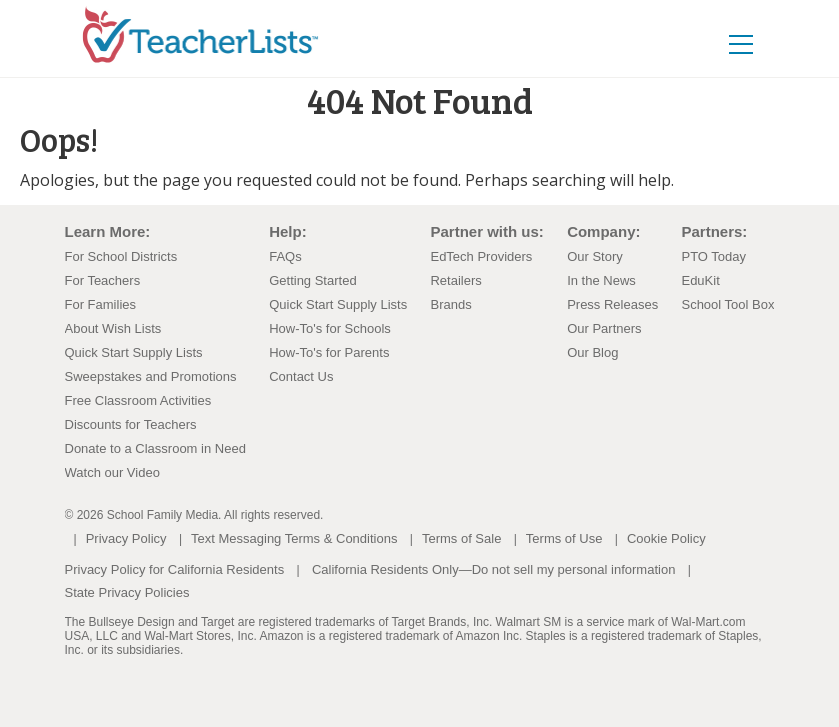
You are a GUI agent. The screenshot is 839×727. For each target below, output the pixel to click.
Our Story (595, 256)
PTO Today (713, 256)
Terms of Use (564, 538)
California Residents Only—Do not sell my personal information (493, 569)
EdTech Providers (481, 256)
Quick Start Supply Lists (134, 352)
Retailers (455, 280)
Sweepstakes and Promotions (151, 376)
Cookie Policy (666, 538)
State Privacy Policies (127, 592)
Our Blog (592, 352)
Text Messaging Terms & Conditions (294, 538)
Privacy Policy (126, 538)
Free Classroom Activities (138, 400)
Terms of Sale (461, 538)
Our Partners (604, 328)
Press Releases (612, 304)
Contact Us (301, 376)
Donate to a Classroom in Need (155, 448)
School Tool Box (727, 304)
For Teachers (103, 280)
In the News (601, 280)
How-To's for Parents (329, 352)
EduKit (700, 280)
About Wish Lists (113, 328)
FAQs (285, 256)
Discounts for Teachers (131, 424)
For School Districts (121, 256)
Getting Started (312, 280)
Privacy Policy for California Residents (175, 569)
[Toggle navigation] (741, 43)
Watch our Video (112, 472)
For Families (101, 304)
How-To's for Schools (330, 328)
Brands (450, 304)
